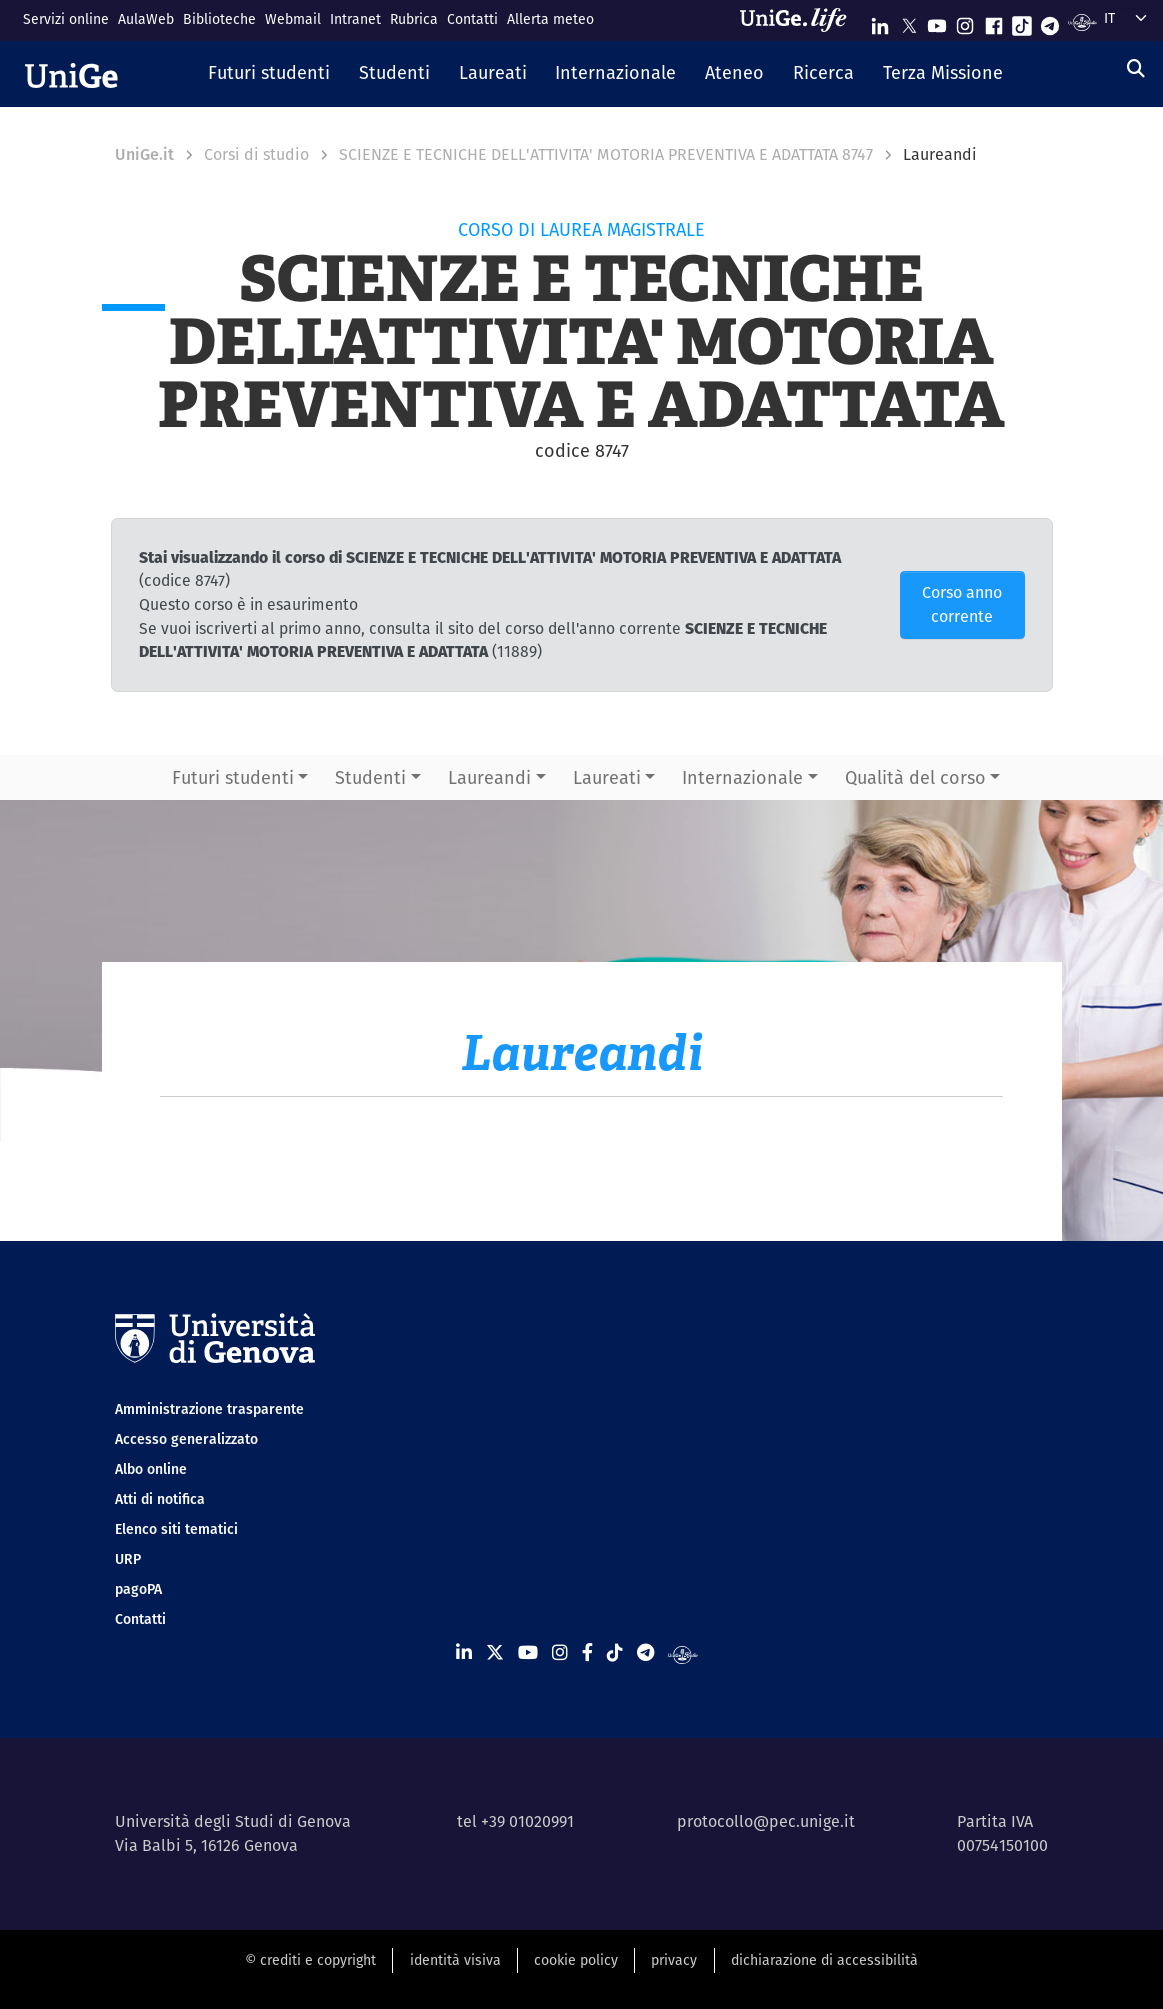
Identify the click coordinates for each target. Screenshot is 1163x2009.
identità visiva (455, 1960)
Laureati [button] (607, 777)
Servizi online (66, 19)
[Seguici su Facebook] (994, 21)
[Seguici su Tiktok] (1022, 21)
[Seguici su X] (909, 21)
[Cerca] (1136, 68)
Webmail (293, 19)
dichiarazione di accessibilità (824, 1960)
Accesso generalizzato (186, 1439)
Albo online (151, 1469)
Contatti (472, 19)
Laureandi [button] (489, 777)
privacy (674, 1960)
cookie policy (576, 1960)
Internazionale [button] (742, 777)
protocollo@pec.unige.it (766, 1821)
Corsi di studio (256, 154)
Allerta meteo (550, 19)
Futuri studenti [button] (233, 777)
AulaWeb (146, 19)
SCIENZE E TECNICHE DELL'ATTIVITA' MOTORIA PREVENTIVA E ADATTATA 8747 (606, 154)
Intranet (355, 19)
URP (128, 1559)
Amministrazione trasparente (209, 1409)
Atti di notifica (160, 1499)
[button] (269, 74)
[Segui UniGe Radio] (1082, 21)
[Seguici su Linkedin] (880, 21)
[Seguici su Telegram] (1050, 21)
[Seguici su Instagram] (965, 21)
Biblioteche (219, 19)
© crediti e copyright (310, 1960)
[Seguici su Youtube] (937, 21)
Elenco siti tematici (176, 1529)
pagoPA (138, 1589)
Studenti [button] (370, 777)
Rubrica (414, 19)
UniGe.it (144, 154)
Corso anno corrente (962, 604)
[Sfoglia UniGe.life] (800, 20)
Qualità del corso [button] (915, 777)
